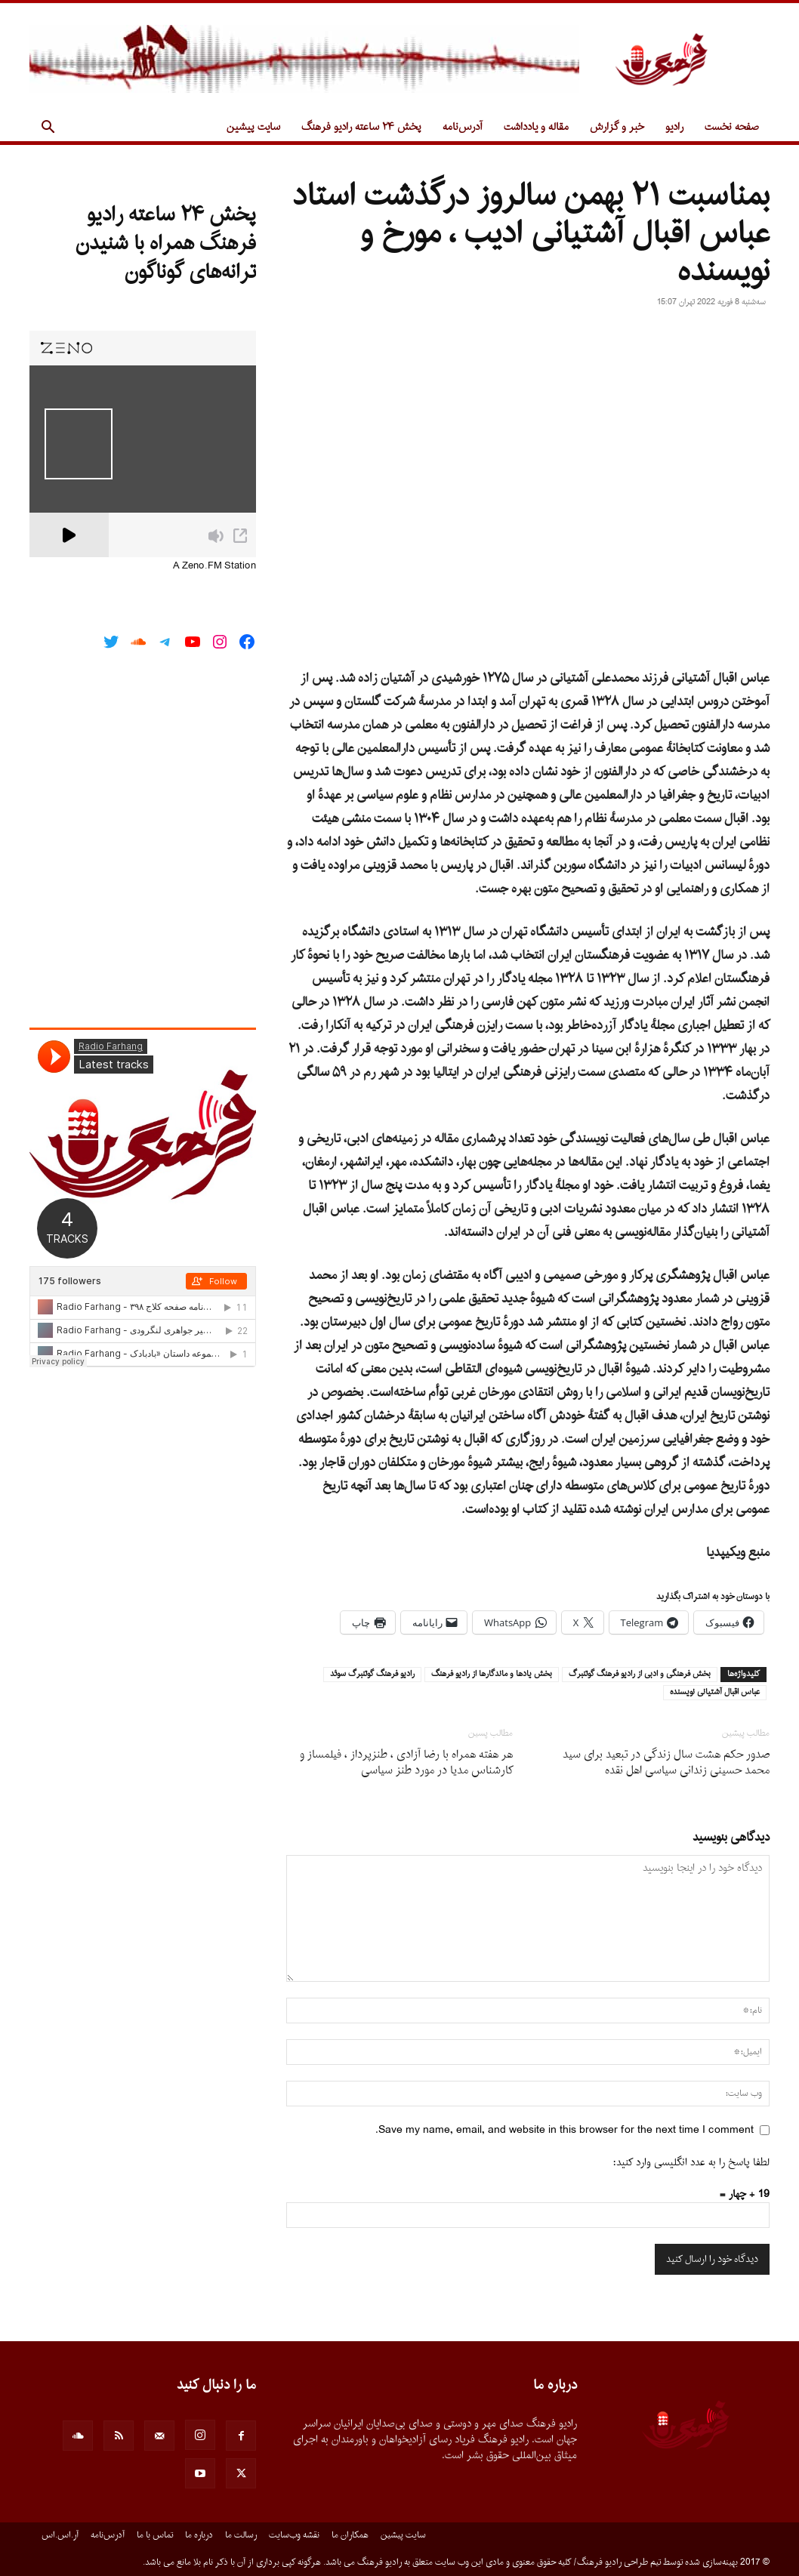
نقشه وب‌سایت (294, 2535)
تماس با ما (155, 2535)
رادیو (674, 127)
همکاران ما (350, 2535)
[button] (47, 129)
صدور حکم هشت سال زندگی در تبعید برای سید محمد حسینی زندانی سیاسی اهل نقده (666, 1763)
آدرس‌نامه (463, 127)
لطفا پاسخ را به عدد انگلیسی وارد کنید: (691, 2162)
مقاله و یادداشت (536, 127)
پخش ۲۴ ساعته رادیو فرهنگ (361, 127)
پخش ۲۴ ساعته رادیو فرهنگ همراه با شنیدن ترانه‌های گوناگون (166, 244)
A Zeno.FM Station (214, 566)
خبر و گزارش (617, 127)
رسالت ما (241, 2535)
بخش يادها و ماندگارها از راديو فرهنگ (491, 1674)
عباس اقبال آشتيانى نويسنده (715, 1692)
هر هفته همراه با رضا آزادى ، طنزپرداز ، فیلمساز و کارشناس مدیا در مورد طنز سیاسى (406, 1763)
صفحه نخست (732, 127)
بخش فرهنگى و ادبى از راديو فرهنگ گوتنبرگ (640, 1674)
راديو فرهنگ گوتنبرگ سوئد (372, 1674)
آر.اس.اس (60, 2535)
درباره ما (199, 2535)
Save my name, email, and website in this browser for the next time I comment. (564, 2130)
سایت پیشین (253, 127)
